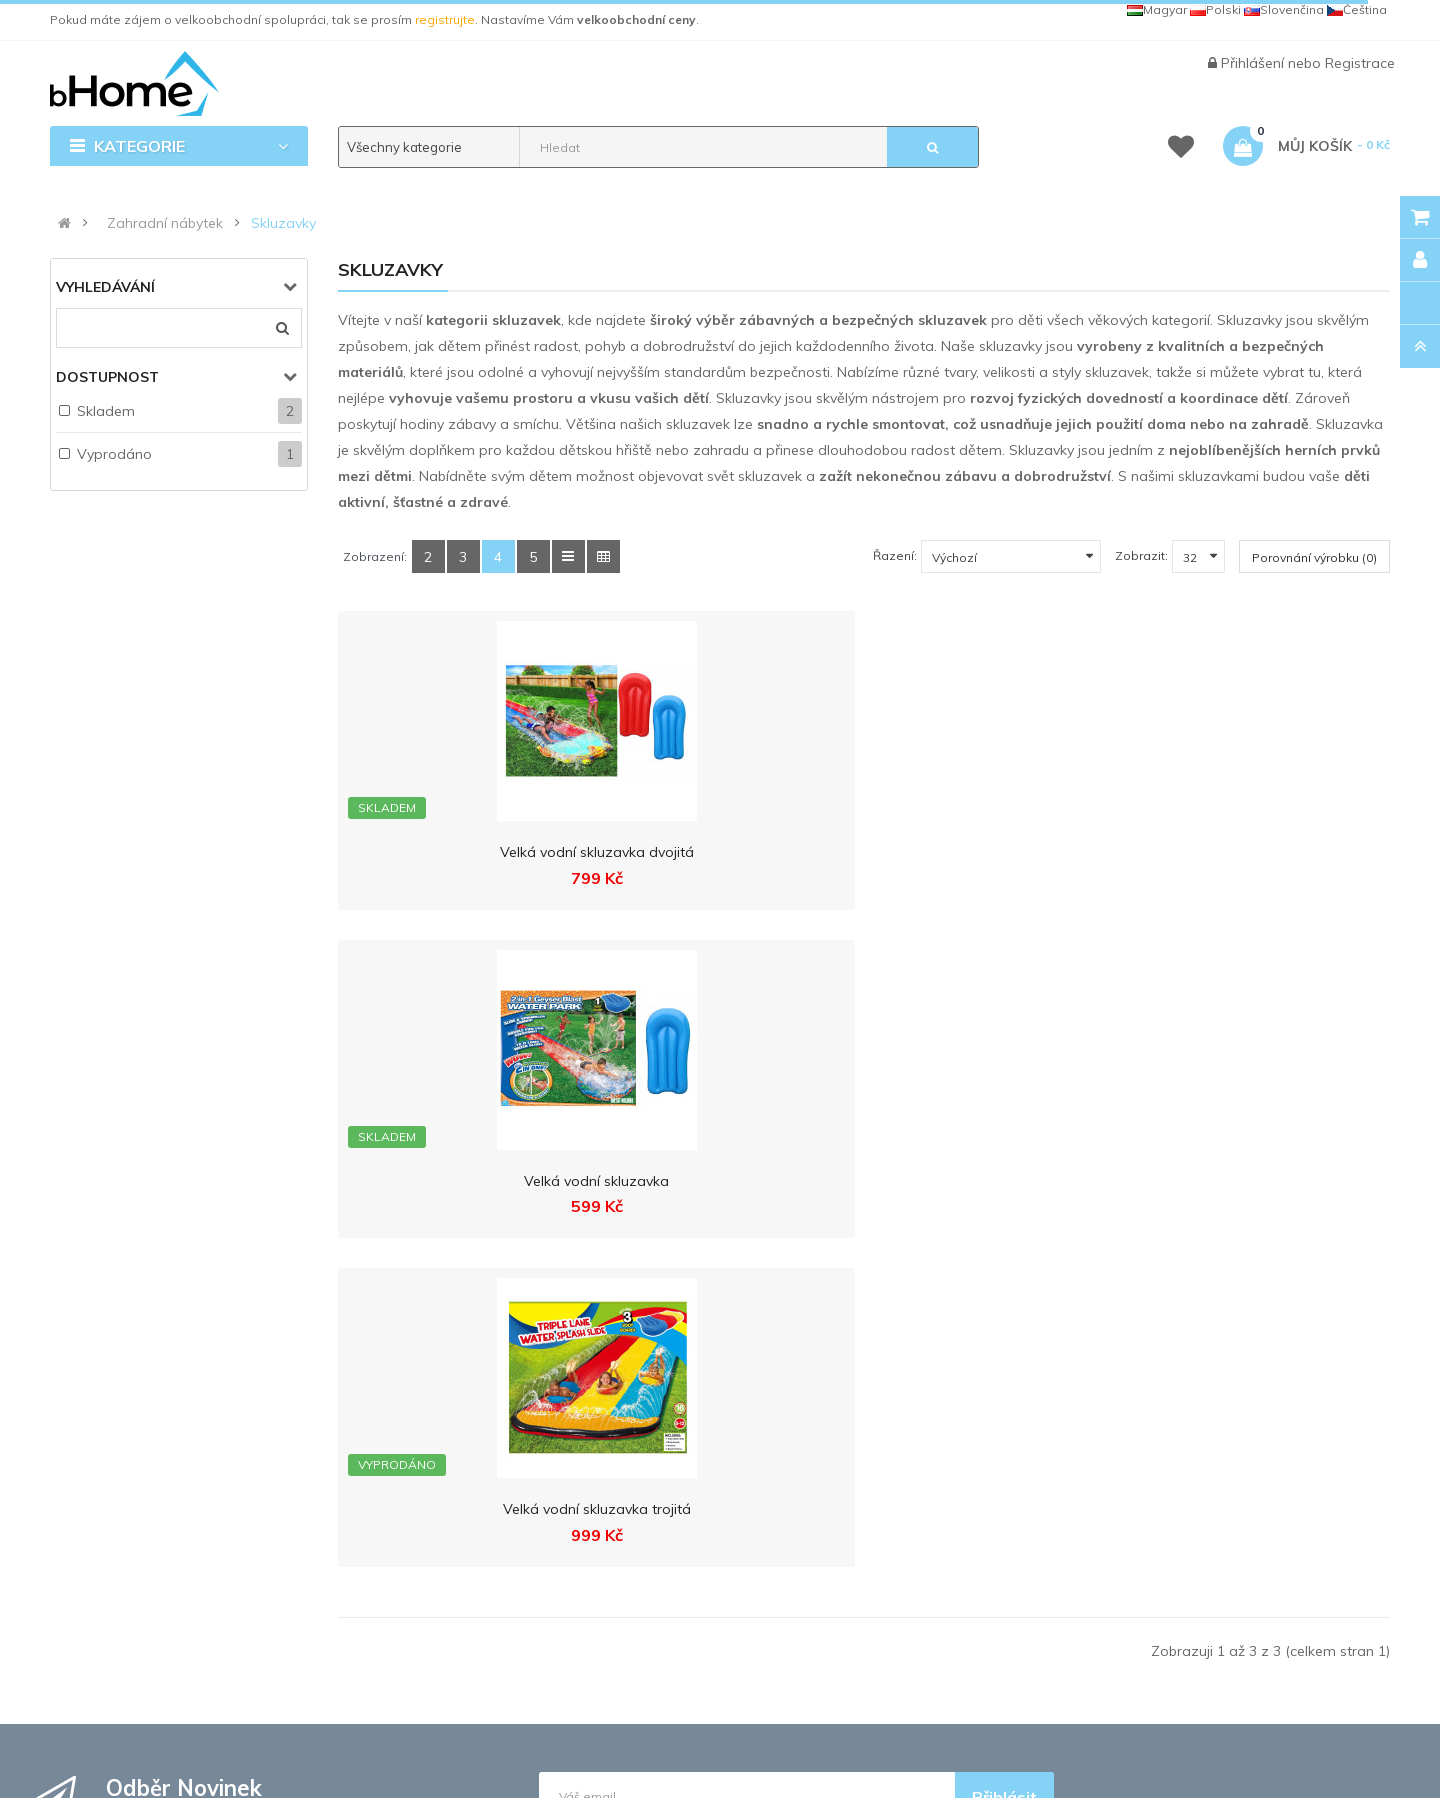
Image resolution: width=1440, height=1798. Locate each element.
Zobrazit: (1141, 555)
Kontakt (450, 1339)
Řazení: (895, 555)
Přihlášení (1254, 63)
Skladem (106, 411)
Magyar (1157, 9)
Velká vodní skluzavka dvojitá (458, 852)
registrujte (445, 19)
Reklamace (465, 1487)
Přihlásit (1004, 1140)
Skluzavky (283, 223)
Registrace (1360, 63)
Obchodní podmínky (495, 1413)
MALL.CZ (987, 1339)
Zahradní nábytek (165, 223)
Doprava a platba (484, 1376)
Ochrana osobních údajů (509, 1450)
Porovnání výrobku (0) (1314, 557)
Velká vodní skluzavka (728, 852)
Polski (1215, 9)
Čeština (1357, 9)
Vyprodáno (114, 454)
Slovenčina (1284, 9)
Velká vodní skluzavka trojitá (999, 852)
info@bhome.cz (156, 1557)
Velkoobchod (693, 1413)
